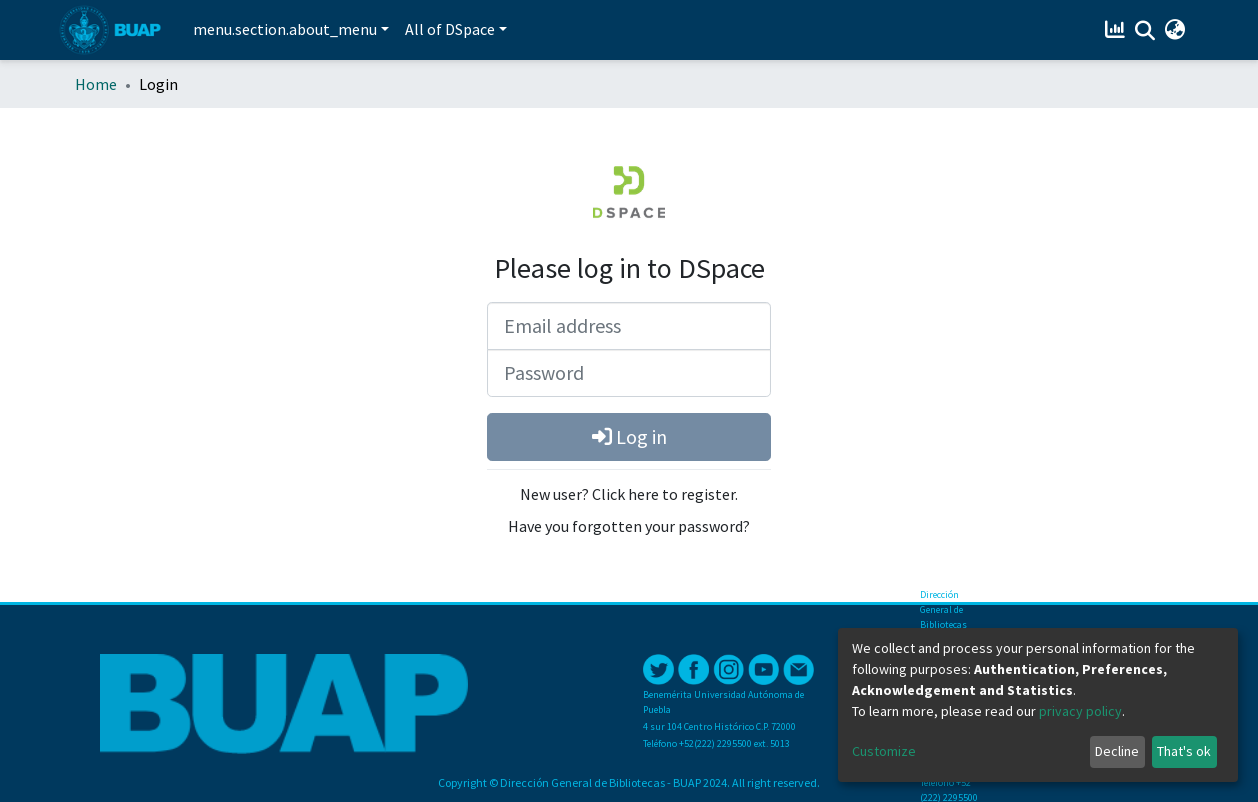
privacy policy (1080, 711)
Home (96, 84)
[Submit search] (1144, 31)
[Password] (629, 373)
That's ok (1184, 751)
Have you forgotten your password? (629, 526)
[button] (1174, 30)
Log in (629, 436)
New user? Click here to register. (629, 494)
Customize (884, 751)
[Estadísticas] (1116, 30)
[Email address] (629, 326)
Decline (1117, 751)
